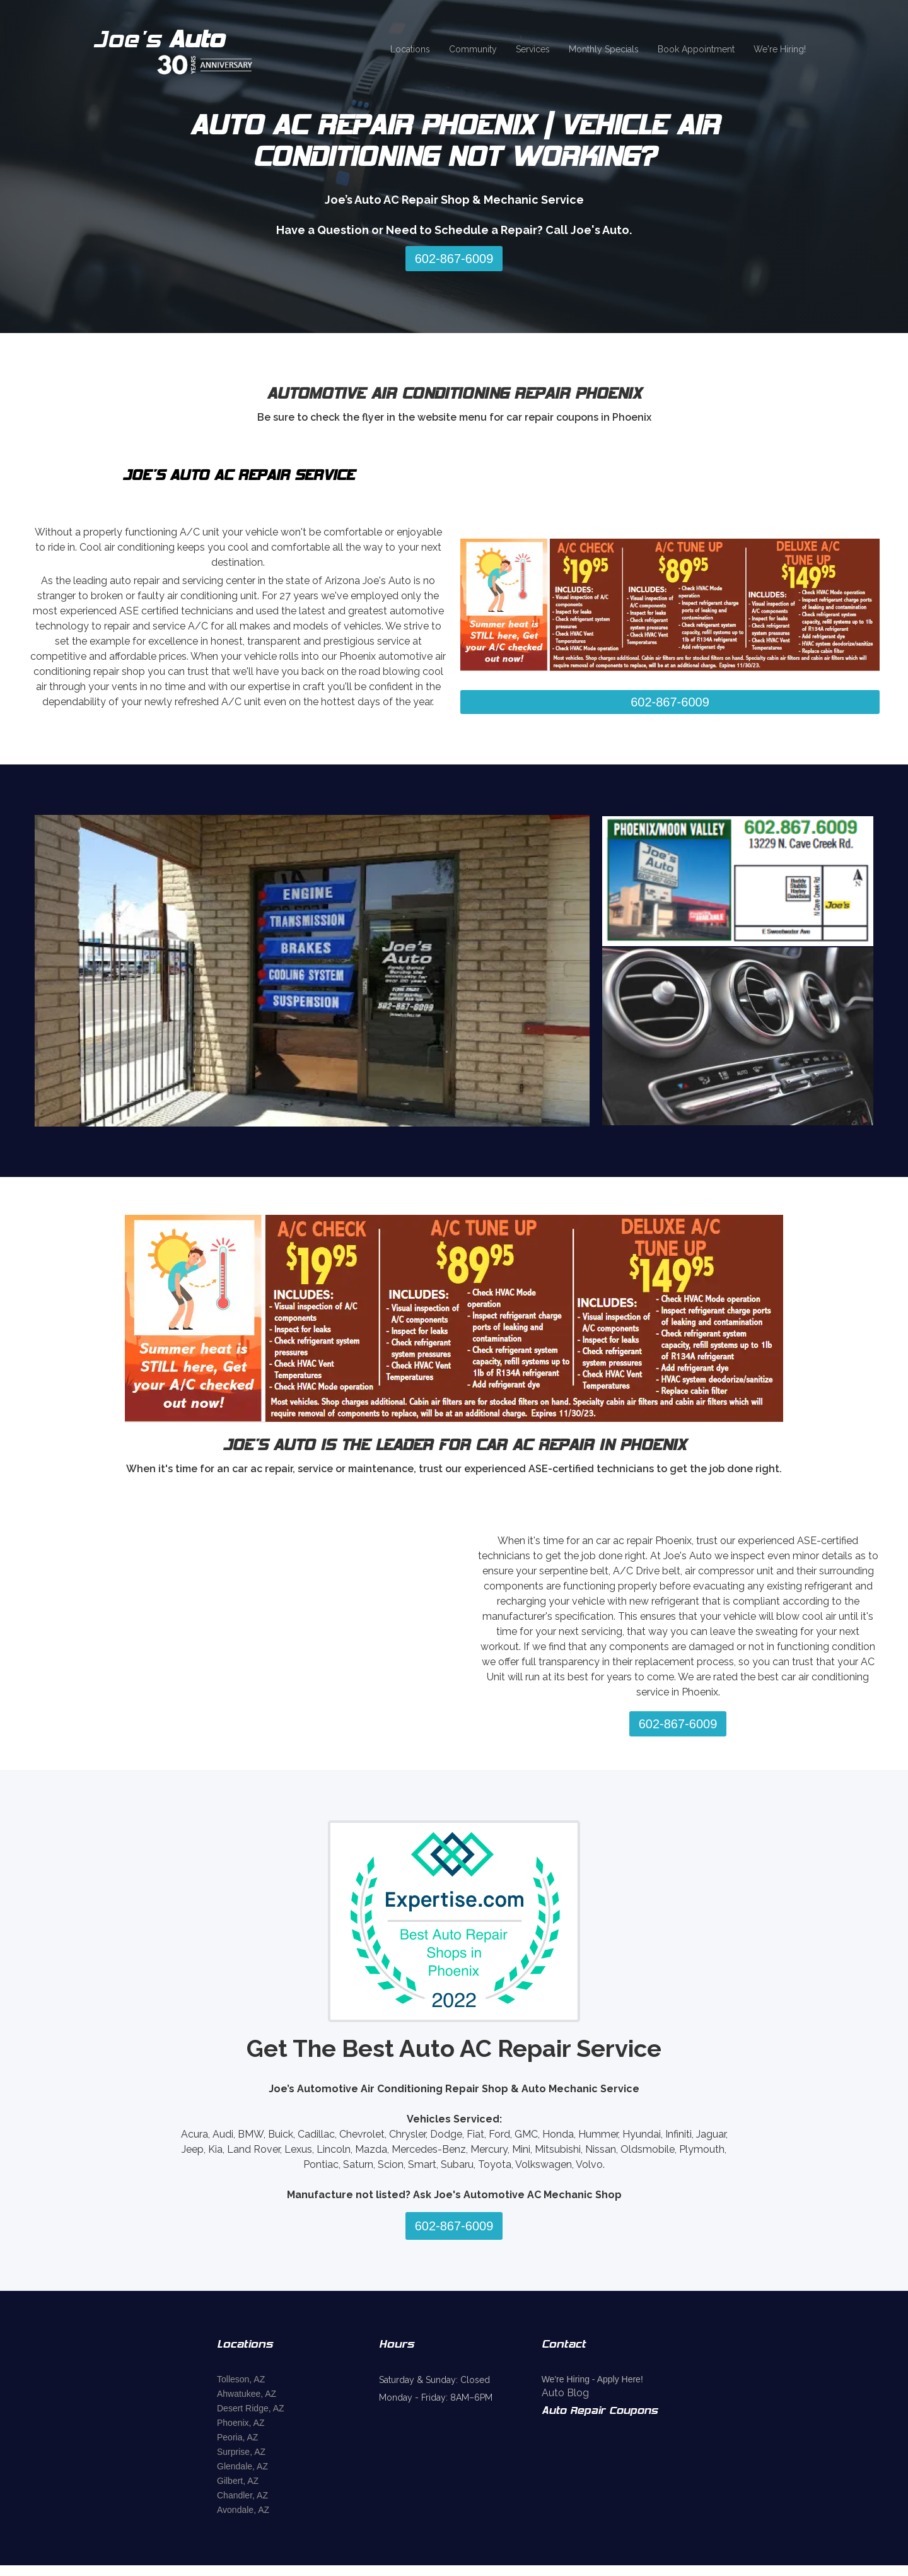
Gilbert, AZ (238, 2481)
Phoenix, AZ (241, 2423)
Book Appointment (696, 49)
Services (533, 49)
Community (473, 49)
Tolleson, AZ (241, 2379)
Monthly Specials (604, 49)
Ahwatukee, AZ (246, 2394)
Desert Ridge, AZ (250, 2408)
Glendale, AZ (242, 2466)
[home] (190, 49)
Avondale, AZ (243, 2510)
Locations (410, 49)
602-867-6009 (454, 259)
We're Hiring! (780, 49)
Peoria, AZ (237, 2437)
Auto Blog (565, 2393)
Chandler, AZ (242, 2495)
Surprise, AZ (241, 2452)
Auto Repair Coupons (600, 2411)
